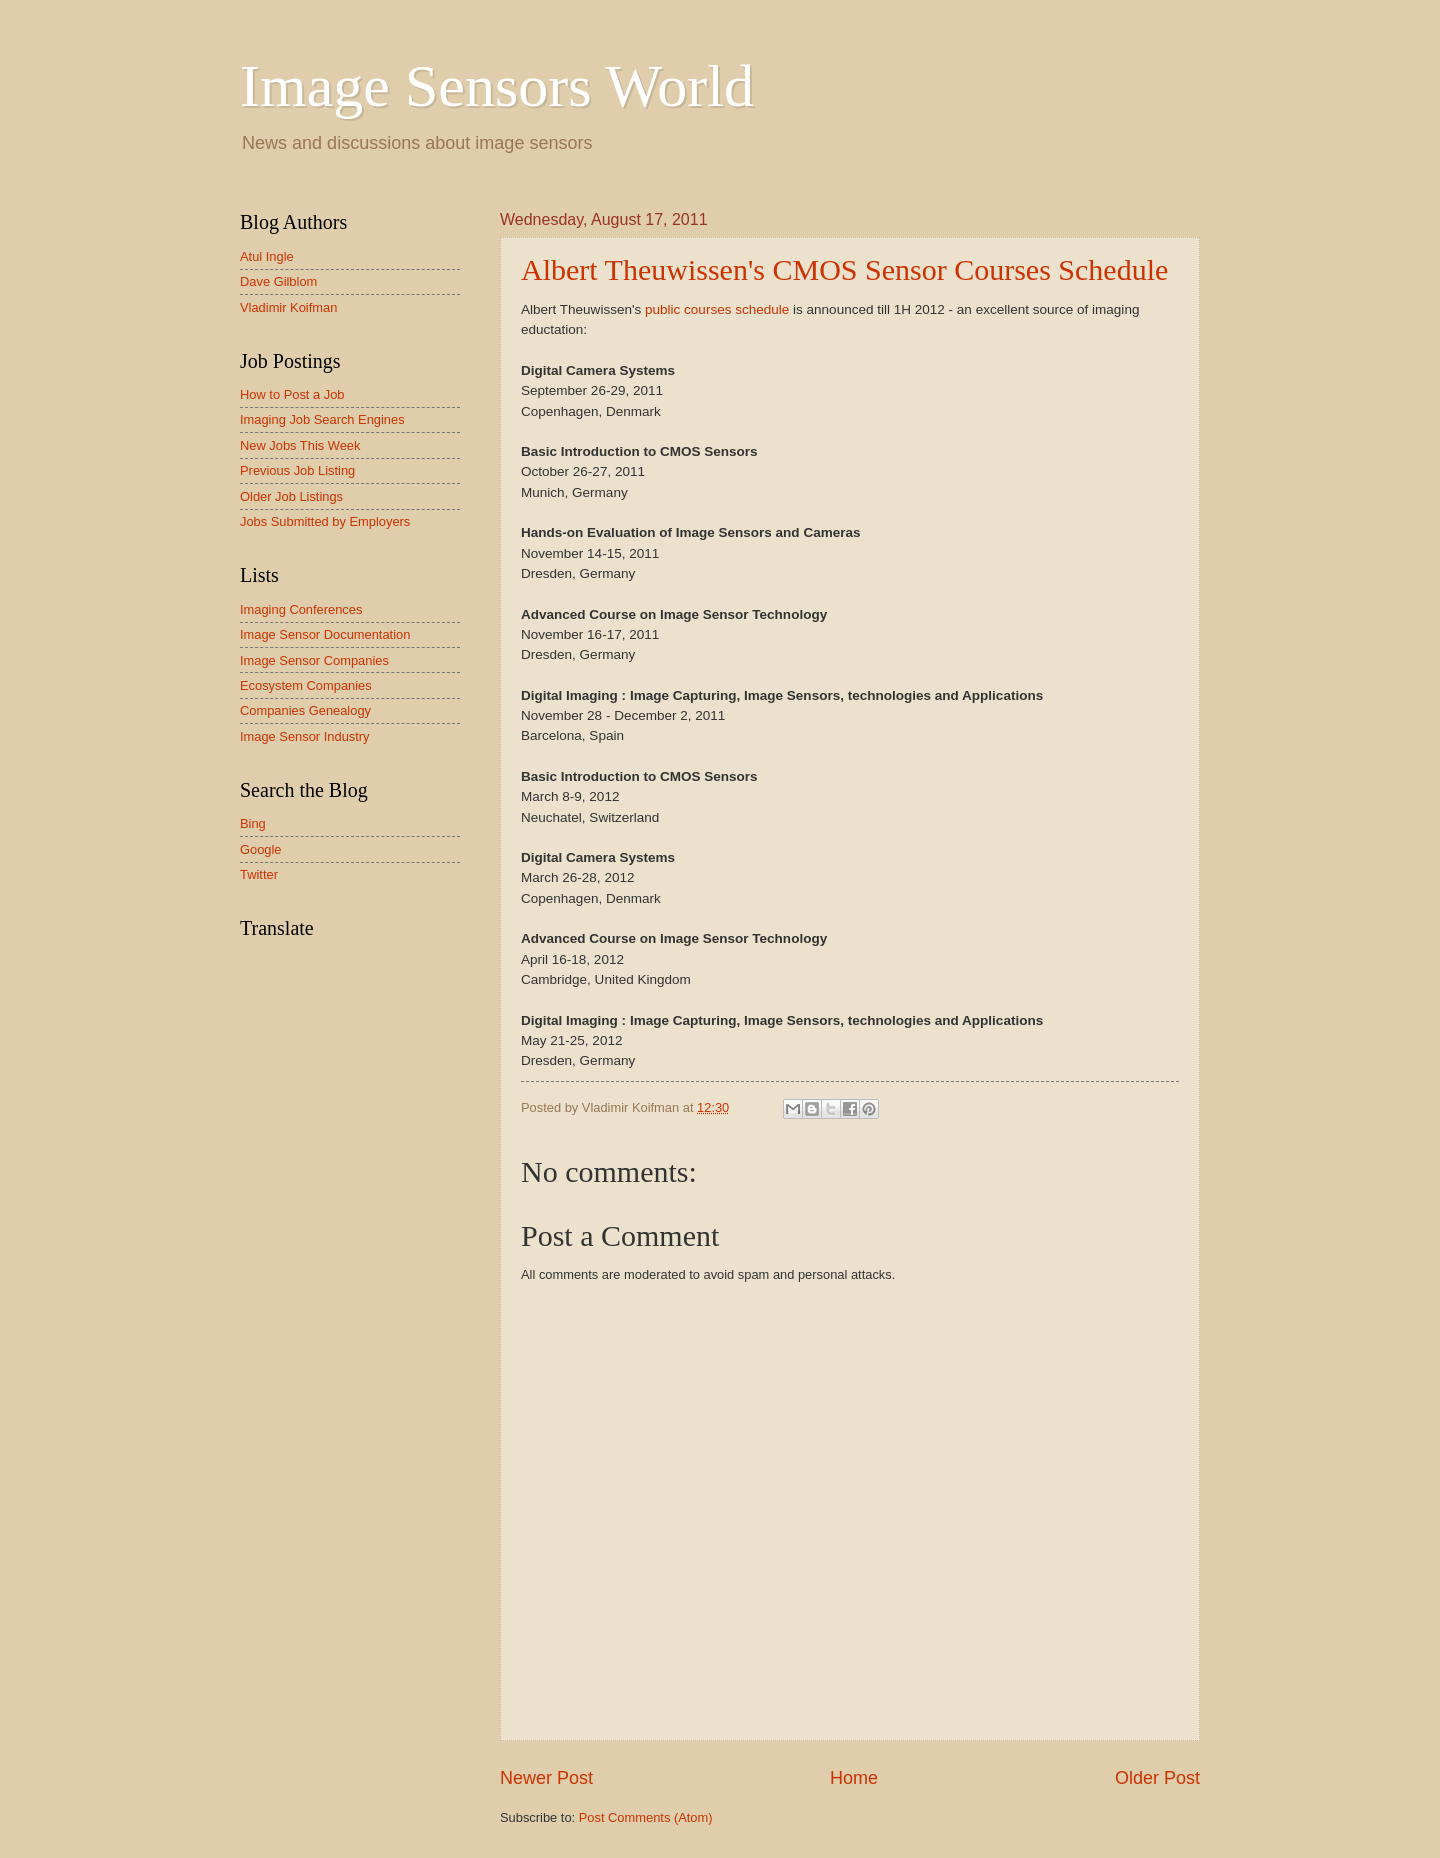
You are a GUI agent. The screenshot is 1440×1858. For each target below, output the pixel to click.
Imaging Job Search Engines (322, 419)
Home (854, 1778)
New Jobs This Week (300, 445)
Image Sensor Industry (305, 736)
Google (261, 849)
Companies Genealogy (305, 710)
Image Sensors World (497, 86)
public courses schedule (717, 309)
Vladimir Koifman (288, 307)
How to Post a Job (292, 394)
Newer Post (546, 1778)
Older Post (1157, 1778)
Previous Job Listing (297, 470)
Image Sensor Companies (314, 660)
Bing (253, 823)
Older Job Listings (291, 496)
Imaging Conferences (301, 609)
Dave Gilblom (278, 281)
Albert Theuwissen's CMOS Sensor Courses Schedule (844, 269)
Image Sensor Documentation (325, 634)
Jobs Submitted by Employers (325, 521)
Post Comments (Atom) (646, 1817)
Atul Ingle (267, 256)
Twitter (259, 874)
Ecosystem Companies (306, 685)
